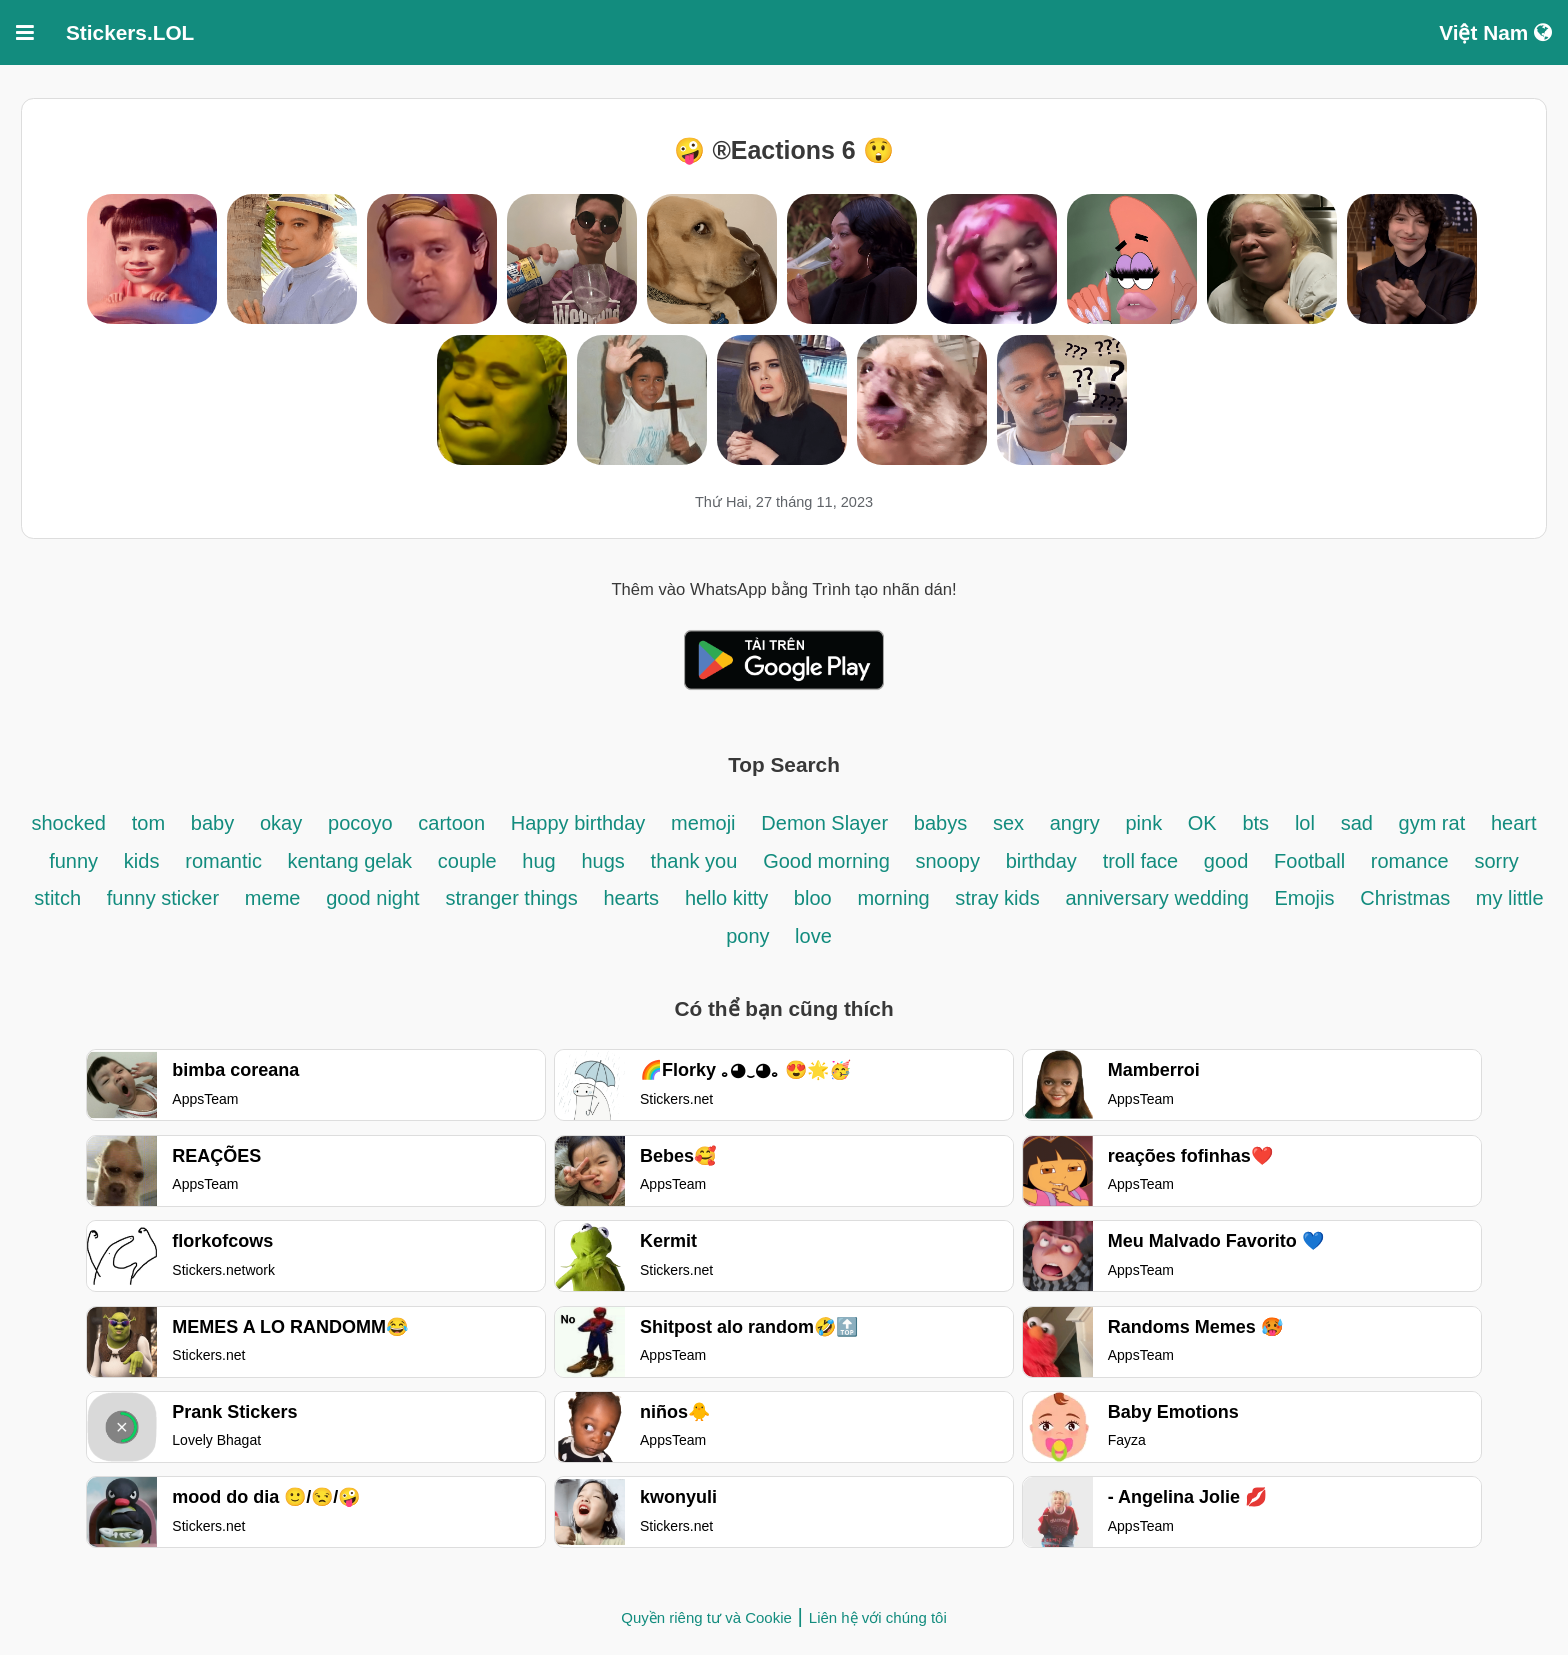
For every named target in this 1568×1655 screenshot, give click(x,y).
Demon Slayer (824, 823)
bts (1255, 823)
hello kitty (729, 898)
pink (1147, 823)
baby (212, 823)
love (813, 936)
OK (1202, 823)
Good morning (829, 861)
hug (538, 861)
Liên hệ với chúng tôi (878, 1617)
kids (142, 861)
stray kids (997, 898)
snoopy (947, 861)
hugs (602, 861)
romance (1410, 861)
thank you (694, 861)
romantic (226, 861)
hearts (632, 898)
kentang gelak (349, 861)
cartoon (451, 823)
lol (1305, 823)
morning (896, 898)
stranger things (511, 898)
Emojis (1304, 898)
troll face (1143, 861)
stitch (57, 898)
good (1226, 861)
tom (148, 823)
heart (1514, 823)
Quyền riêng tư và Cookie (706, 1617)
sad (1360, 823)
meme (273, 898)
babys (940, 823)
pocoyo (360, 823)
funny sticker (163, 898)
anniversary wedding (1159, 898)
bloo (813, 898)
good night (372, 898)
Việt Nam (1495, 32)
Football (1312, 861)
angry (1075, 823)
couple (470, 861)
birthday (1041, 861)
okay (281, 823)
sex (1011, 823)
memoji (703, 823)
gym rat (1432, 823)
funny (73, 861)
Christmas (1408, 898)
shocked (68, 823)
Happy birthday (578, 823)
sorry (1496, 861)
